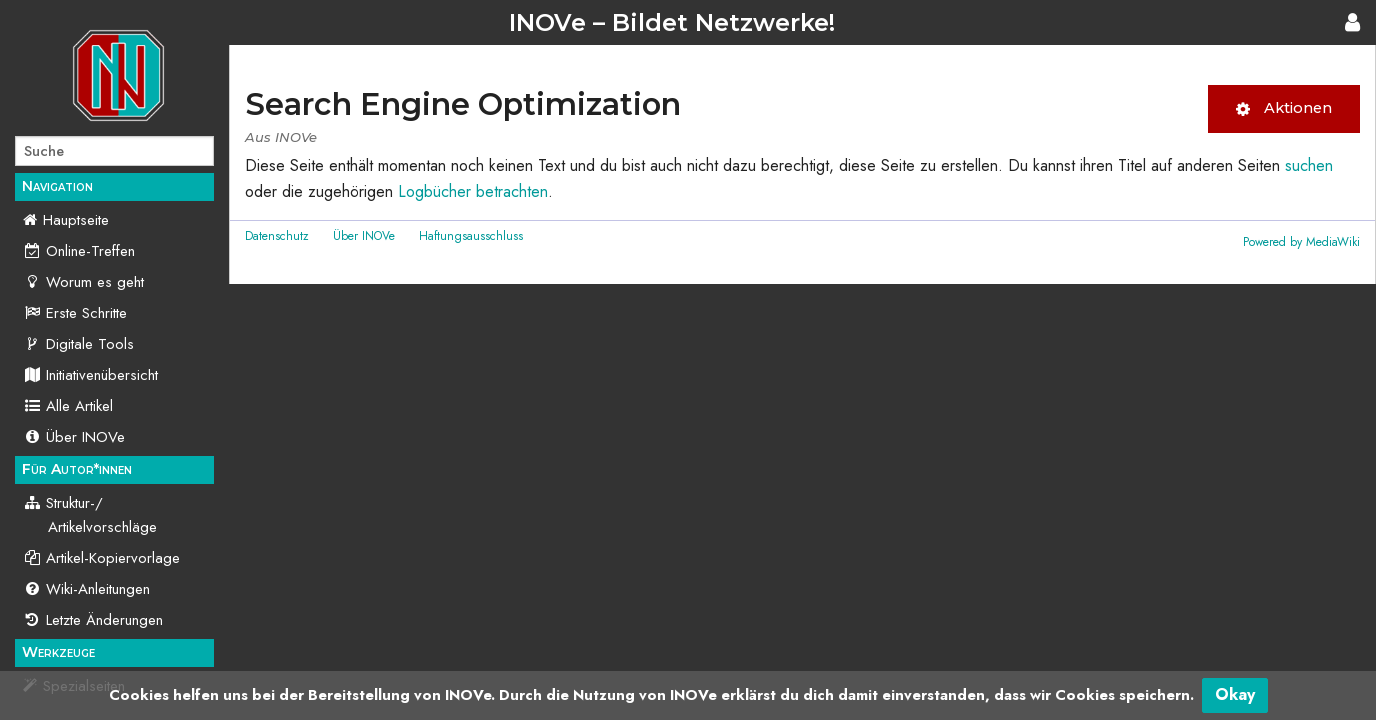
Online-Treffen (79, 251)
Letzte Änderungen (93, 620)
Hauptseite (76, 220)
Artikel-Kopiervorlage (101, 558)
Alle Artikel (68, 406)
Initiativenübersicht (90, 375)
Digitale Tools (78, 344)
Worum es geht (83, 282)
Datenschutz (277, 236)
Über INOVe (74, 437)
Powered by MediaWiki (1301, 242)
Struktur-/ (90, 515)
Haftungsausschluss (471, 236)
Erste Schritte (75, 313)
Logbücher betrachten (473, 191)
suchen (1309, 165)
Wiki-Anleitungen (86, 589)
